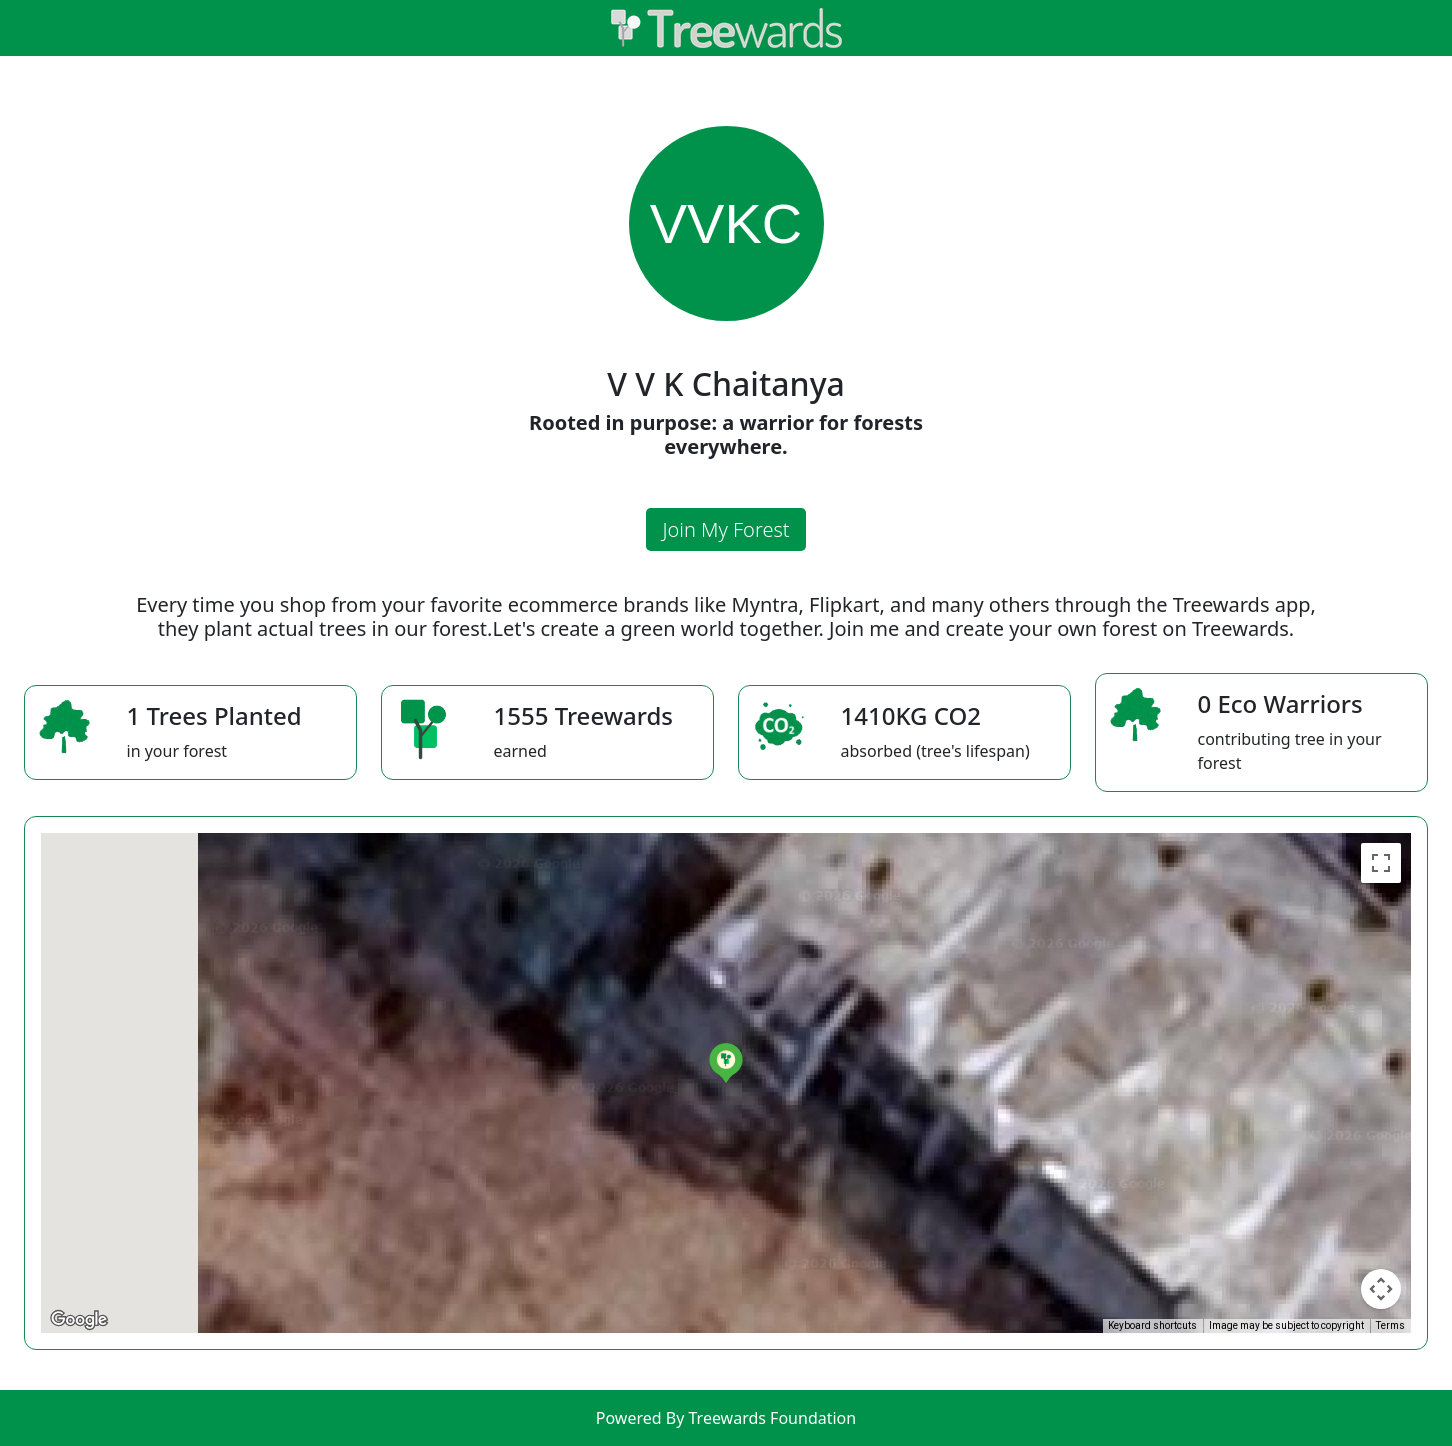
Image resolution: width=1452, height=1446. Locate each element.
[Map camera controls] (1381, 1289)
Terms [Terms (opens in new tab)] (1390, 1325)
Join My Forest (725, 529)
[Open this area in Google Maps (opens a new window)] (79, 1320)
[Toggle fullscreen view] (1381, 863)
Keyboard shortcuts (1152, 1325)
